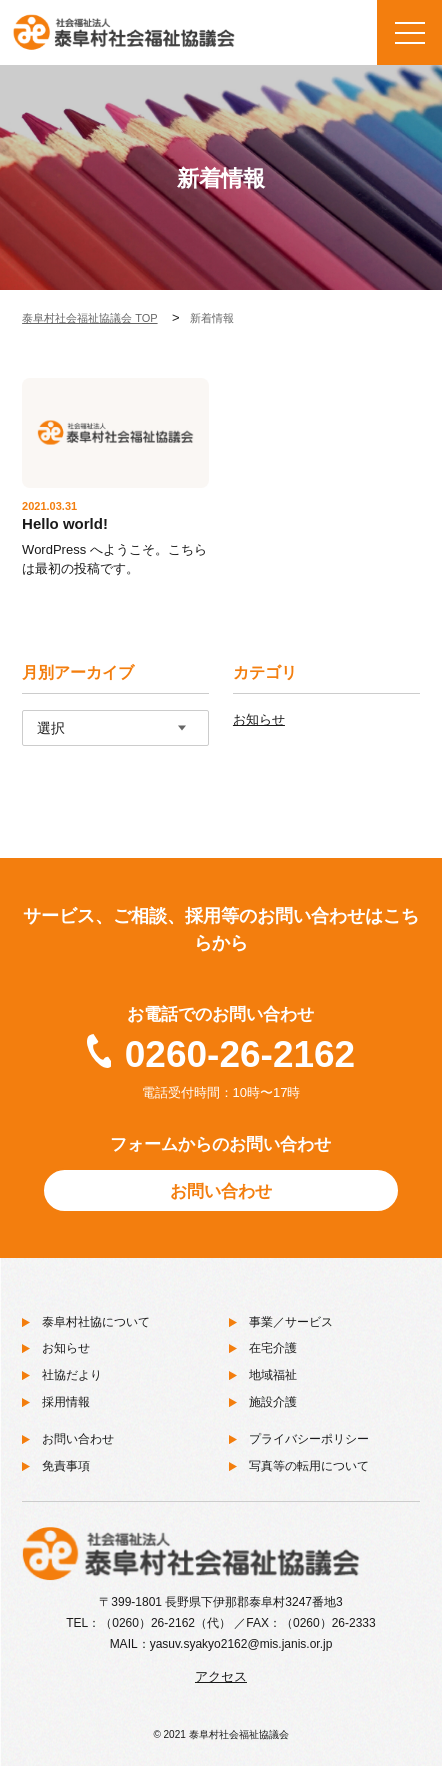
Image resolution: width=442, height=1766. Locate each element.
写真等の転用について (309, 1466)
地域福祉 (273, 1375)
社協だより (72, 1375)
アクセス (221, 1676)
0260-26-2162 (240, 1054)
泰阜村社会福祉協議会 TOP (89, 318)
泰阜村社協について (96, 1322)
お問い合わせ (221, 1191)
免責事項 (66, 1466)
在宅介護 (273, 1348)
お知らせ (259, 719)
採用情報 (66, 1402)
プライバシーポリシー (309, 1439)
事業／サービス (291, 1322)
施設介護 (273, 1402)
